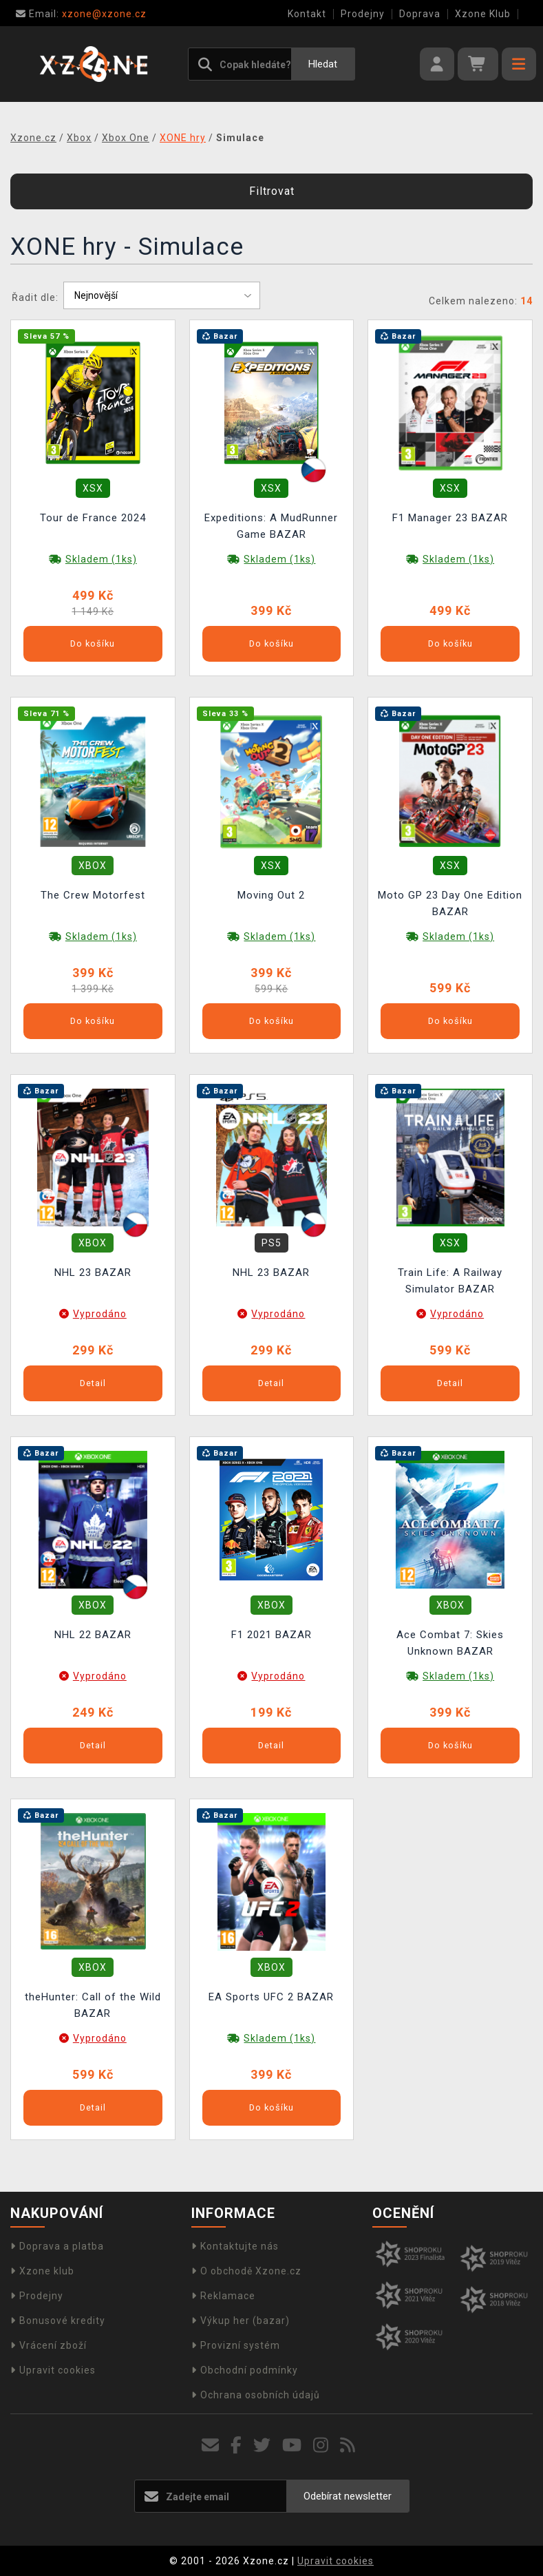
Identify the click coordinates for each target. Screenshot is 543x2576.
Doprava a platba (57, 2246)
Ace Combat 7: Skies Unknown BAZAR (450, 1643)
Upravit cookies (53, 2370)
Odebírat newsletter (348, 2496)
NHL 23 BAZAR (92, 1272)
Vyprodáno (100, 1313)
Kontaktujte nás (235, 2246)
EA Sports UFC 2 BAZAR (271, 1997)
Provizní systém (235, 2345)
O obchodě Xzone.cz (246, 2270)
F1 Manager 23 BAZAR (450, 518)
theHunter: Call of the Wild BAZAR (93, 2005)
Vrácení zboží (48, 2345)
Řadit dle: (35, 297)
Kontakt (307, 13)
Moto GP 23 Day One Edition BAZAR (450, 903)
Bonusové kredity (57, 2320)
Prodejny (363, 13)
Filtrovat (272, 191)
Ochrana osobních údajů (255, 2394)
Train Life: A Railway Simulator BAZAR (450, 1280)
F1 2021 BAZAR (271, 1635)
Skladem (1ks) (101, 559)
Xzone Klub (483, 13)
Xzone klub (42, 2270)
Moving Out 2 (271, 895)
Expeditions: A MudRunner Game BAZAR (271, 526)
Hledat (322, 64)
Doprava (419, 13)
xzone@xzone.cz (81, 13)
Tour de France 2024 (93, 518)
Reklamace (223, 2295)
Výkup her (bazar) (240, 2320)
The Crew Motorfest (93, 895)
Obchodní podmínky (244, 2370)
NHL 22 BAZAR (92, 1635)
